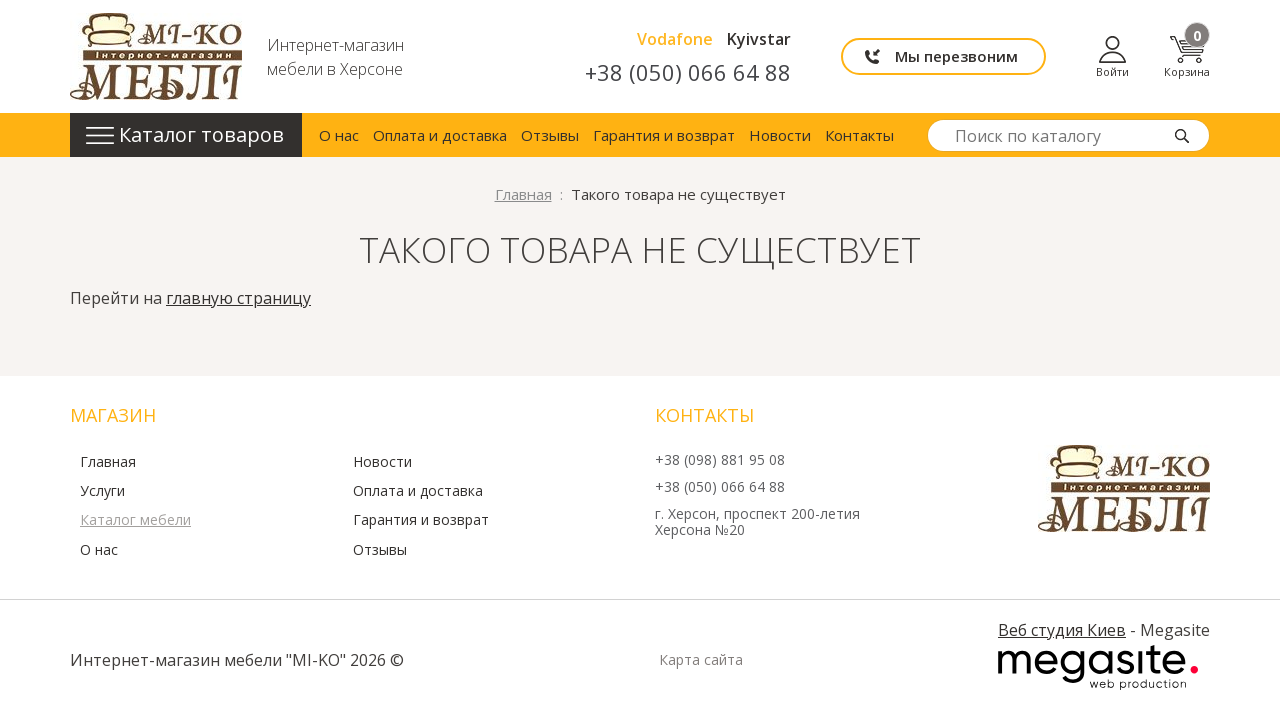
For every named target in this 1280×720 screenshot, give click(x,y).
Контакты (859, 135)
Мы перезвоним (956, 56)
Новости (780, 135)
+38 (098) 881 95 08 (720, 460)
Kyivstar (759, 39)
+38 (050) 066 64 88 (688, 72)
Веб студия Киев (1062, 630)
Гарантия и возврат (664, 135)
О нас (339, 135)
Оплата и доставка (440, 135)
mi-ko (156, 56)
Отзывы (550, 135)
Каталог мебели (135, 520)
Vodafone (675, 39)
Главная (108, 462)
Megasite (1098, 668)
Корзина (1187, 56)
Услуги (102, 491)
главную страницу (238, 298)
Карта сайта (701, 660)
